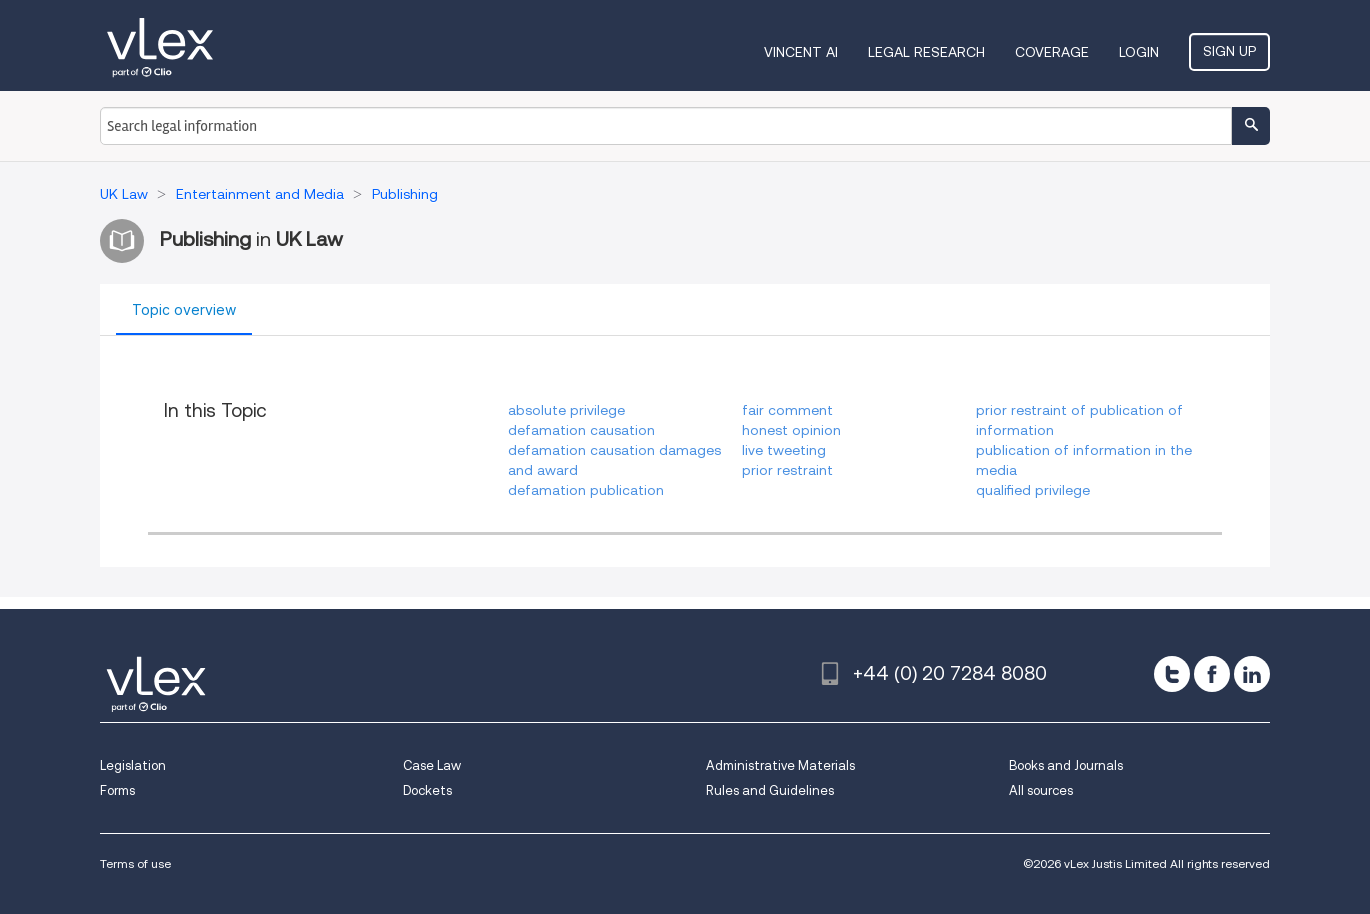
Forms (117, 790)
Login (1139, 52)
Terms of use (135, 863)
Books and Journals (1066, 765)
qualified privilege (1033, 490)
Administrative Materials (780, 765)
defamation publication (586, 490)
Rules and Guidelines (770, 790)
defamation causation (581, 430)
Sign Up (1229, 51)
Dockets (427, 790)
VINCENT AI (801, 52)
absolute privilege (566, 410)
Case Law (432, 765)
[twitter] (1172, 674)
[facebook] (1212, 674)
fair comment (787, 410)
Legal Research (926, 52)
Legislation (133, 765)
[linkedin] (1252, 674)
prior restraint (787, 470)
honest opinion (791, 430)
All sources (1041, 790)
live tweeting (784, 450)
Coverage (1052, 52)
